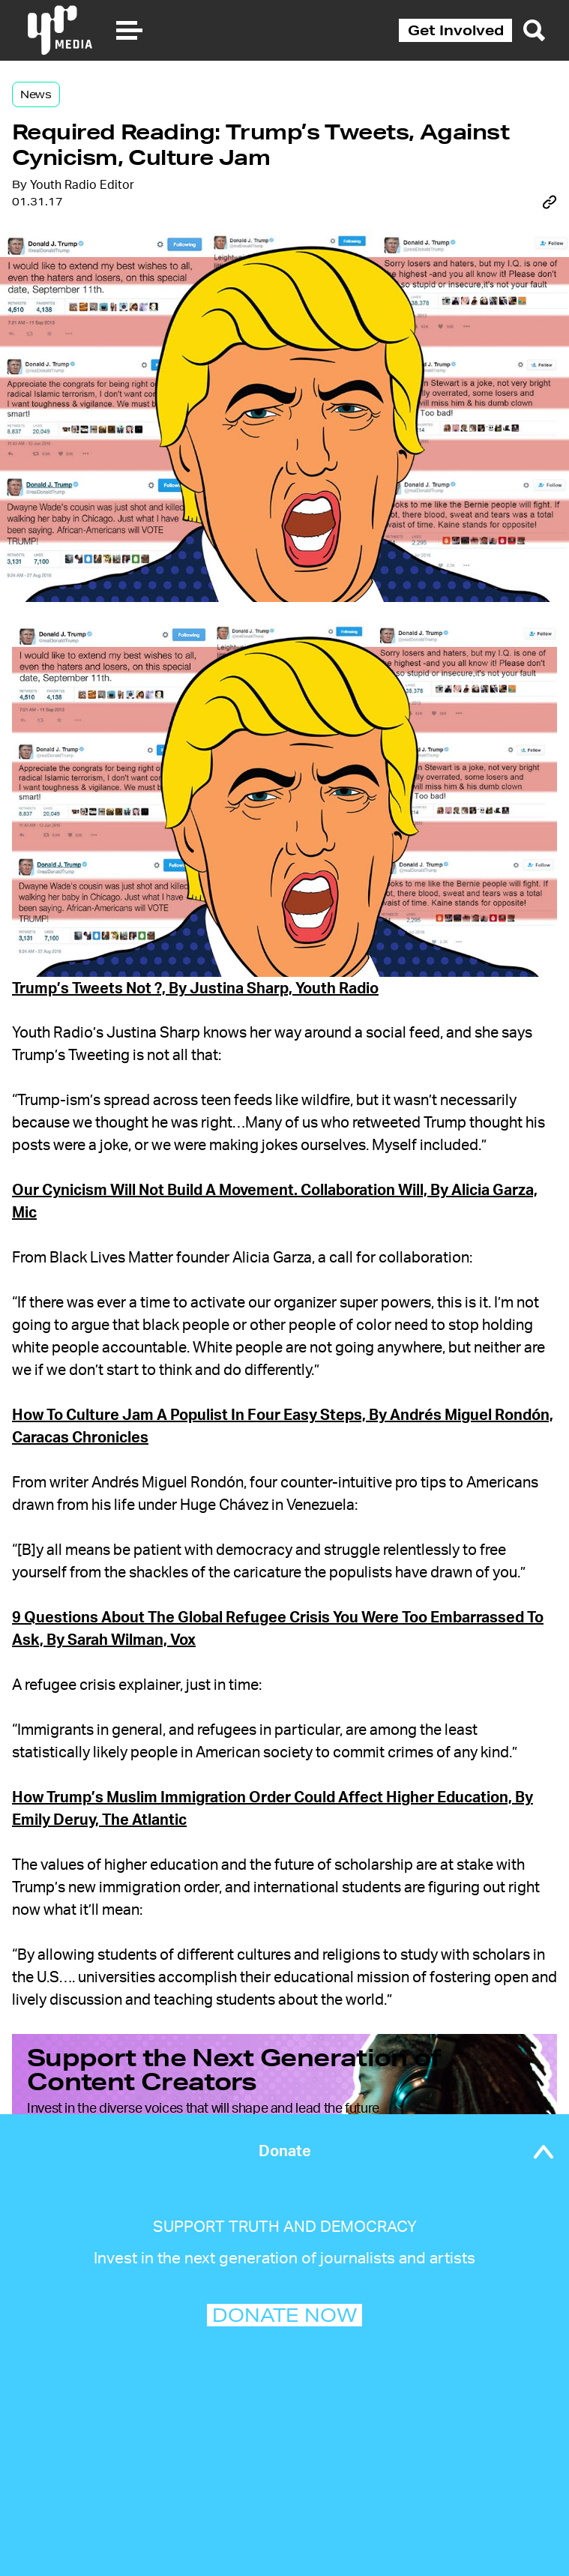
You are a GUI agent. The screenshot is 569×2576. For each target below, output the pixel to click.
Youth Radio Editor (82, 185)
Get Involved (456, 30)
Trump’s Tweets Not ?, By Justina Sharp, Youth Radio (195, 988)
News (36, 94)
